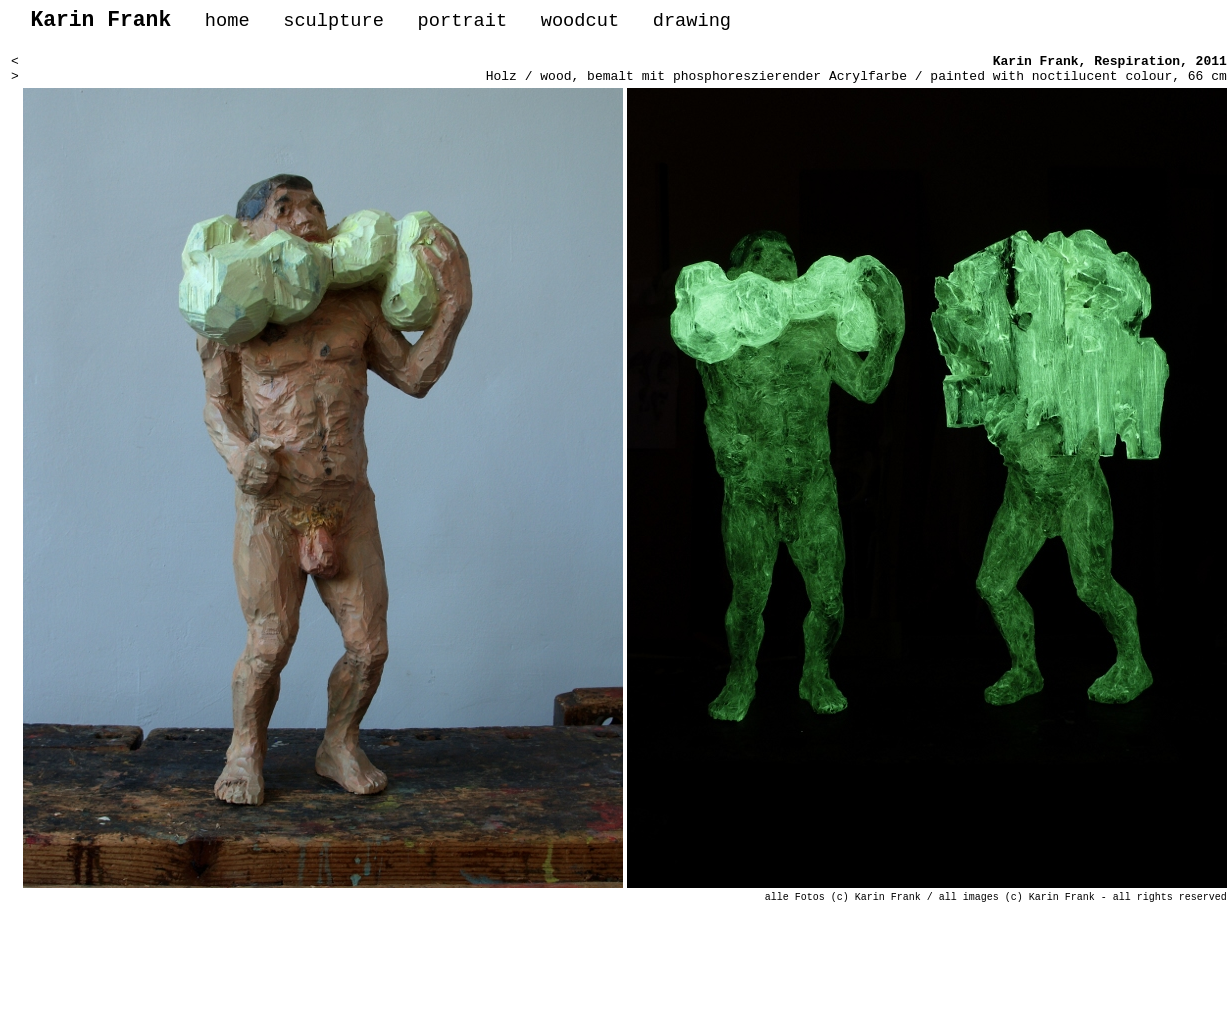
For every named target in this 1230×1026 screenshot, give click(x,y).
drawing (692, 23)
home (227, 23)
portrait (462, 23)
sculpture (333, 23)
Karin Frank (1036, 68)
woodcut (580, 23)
